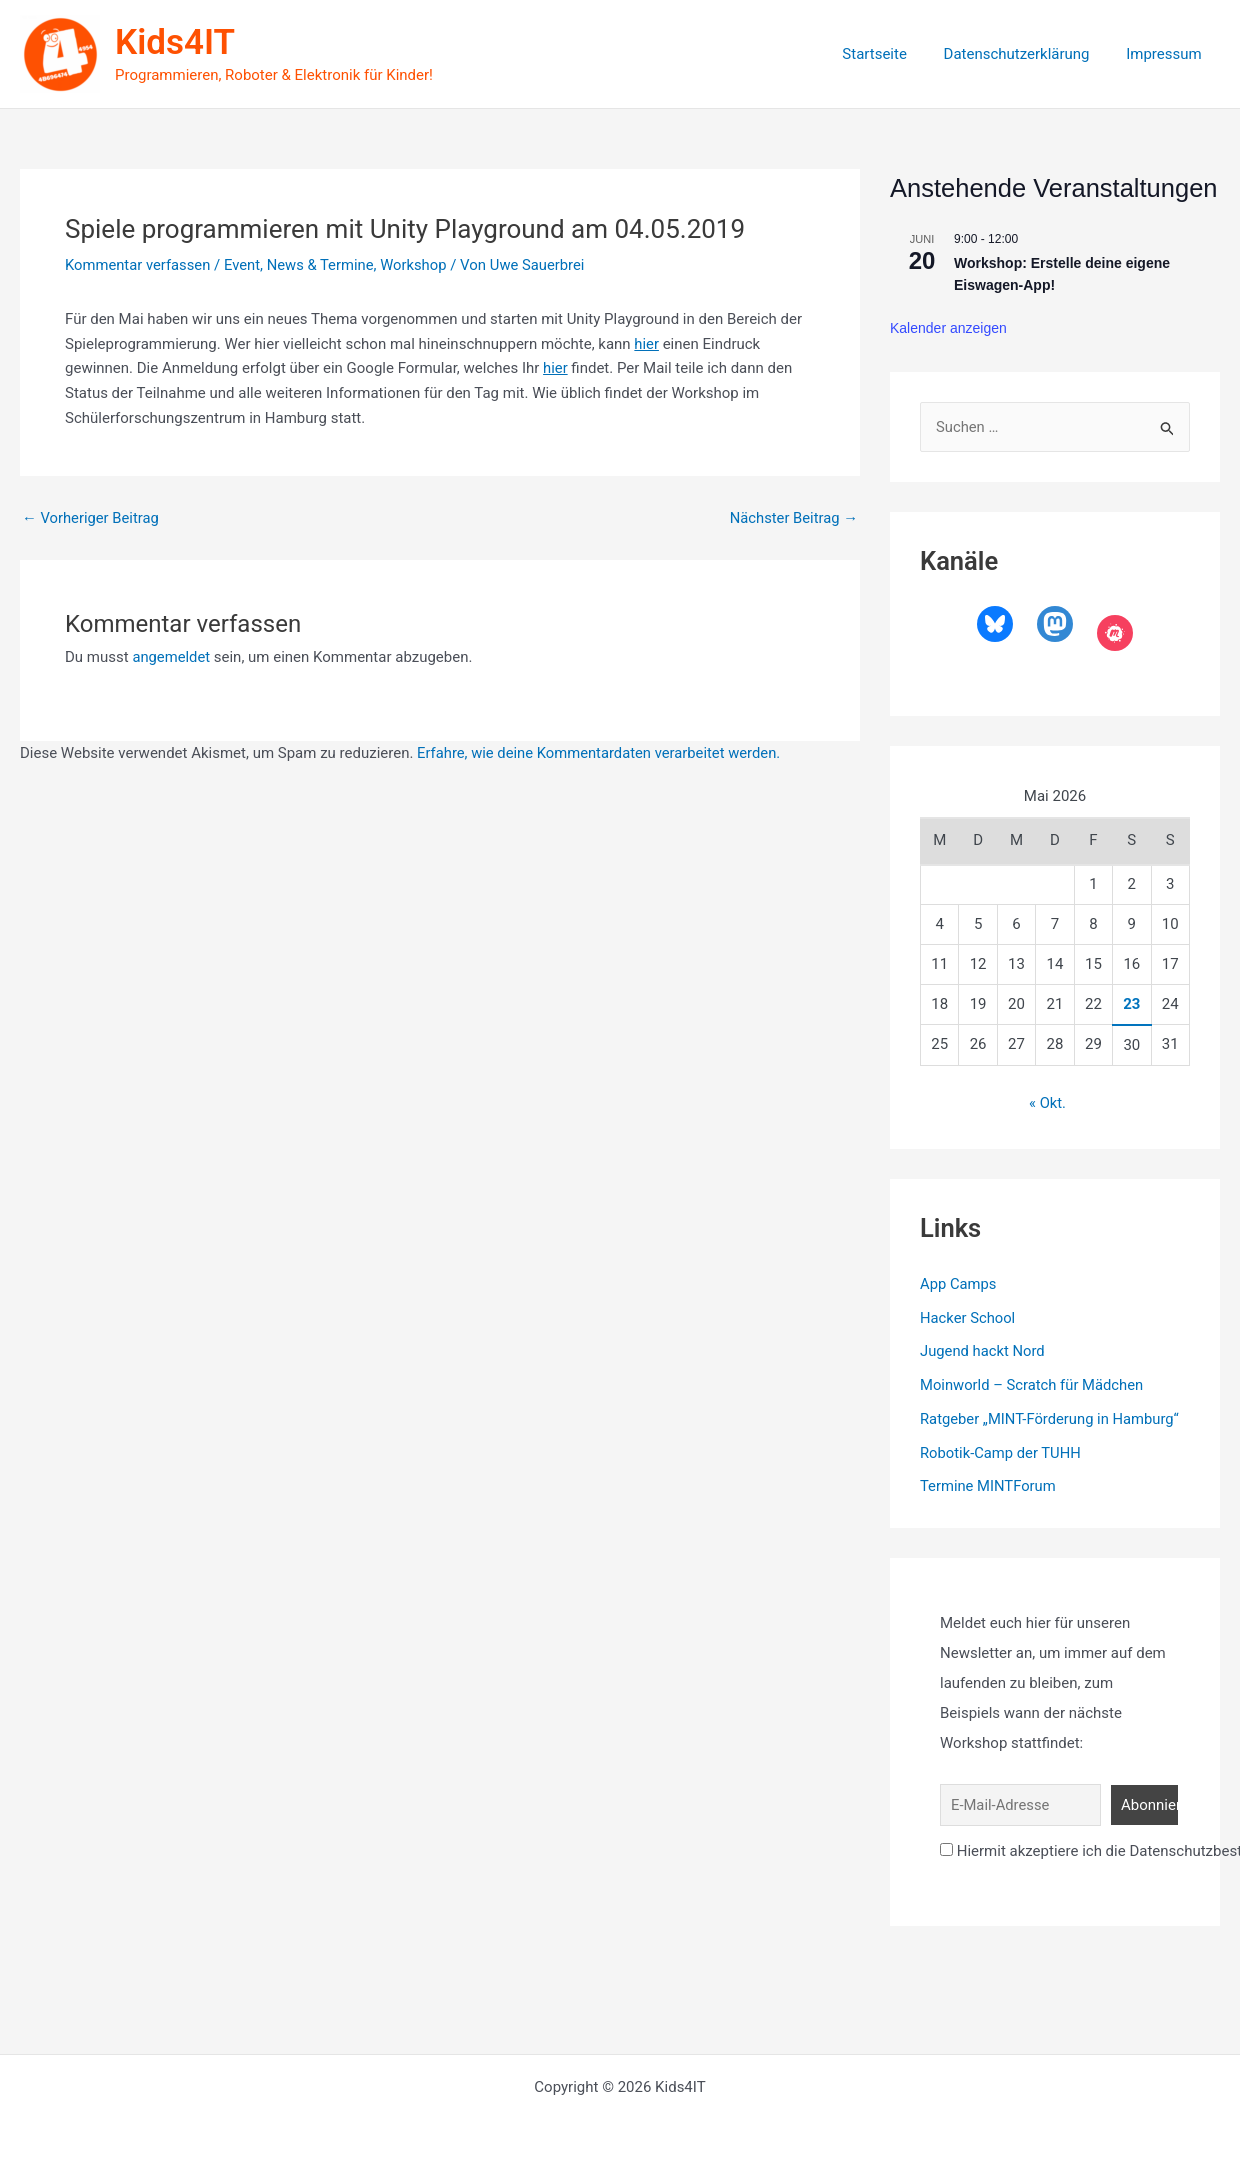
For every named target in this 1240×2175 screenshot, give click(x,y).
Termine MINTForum (989, 1486)
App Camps (959, 1284)
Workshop (418, 265)
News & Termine (324, 265)
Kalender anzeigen (948, 328)
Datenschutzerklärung (1027, 54)
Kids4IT (175, 42)
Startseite (891, 54)
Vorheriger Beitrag (91, 518)
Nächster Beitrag (793, 518)
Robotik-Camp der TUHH (1001, 1452)
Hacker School (968, 1317)
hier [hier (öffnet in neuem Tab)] (646, 344)
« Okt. (1048, 1104)
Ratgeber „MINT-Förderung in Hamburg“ (1051, 1419)
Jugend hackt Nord (983, 1351)
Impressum (1167, 54)
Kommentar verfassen (139, 265)
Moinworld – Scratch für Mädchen (1033, 1385)
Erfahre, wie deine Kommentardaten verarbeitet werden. (601, 753)
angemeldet (171, 657)
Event (244, 265)
